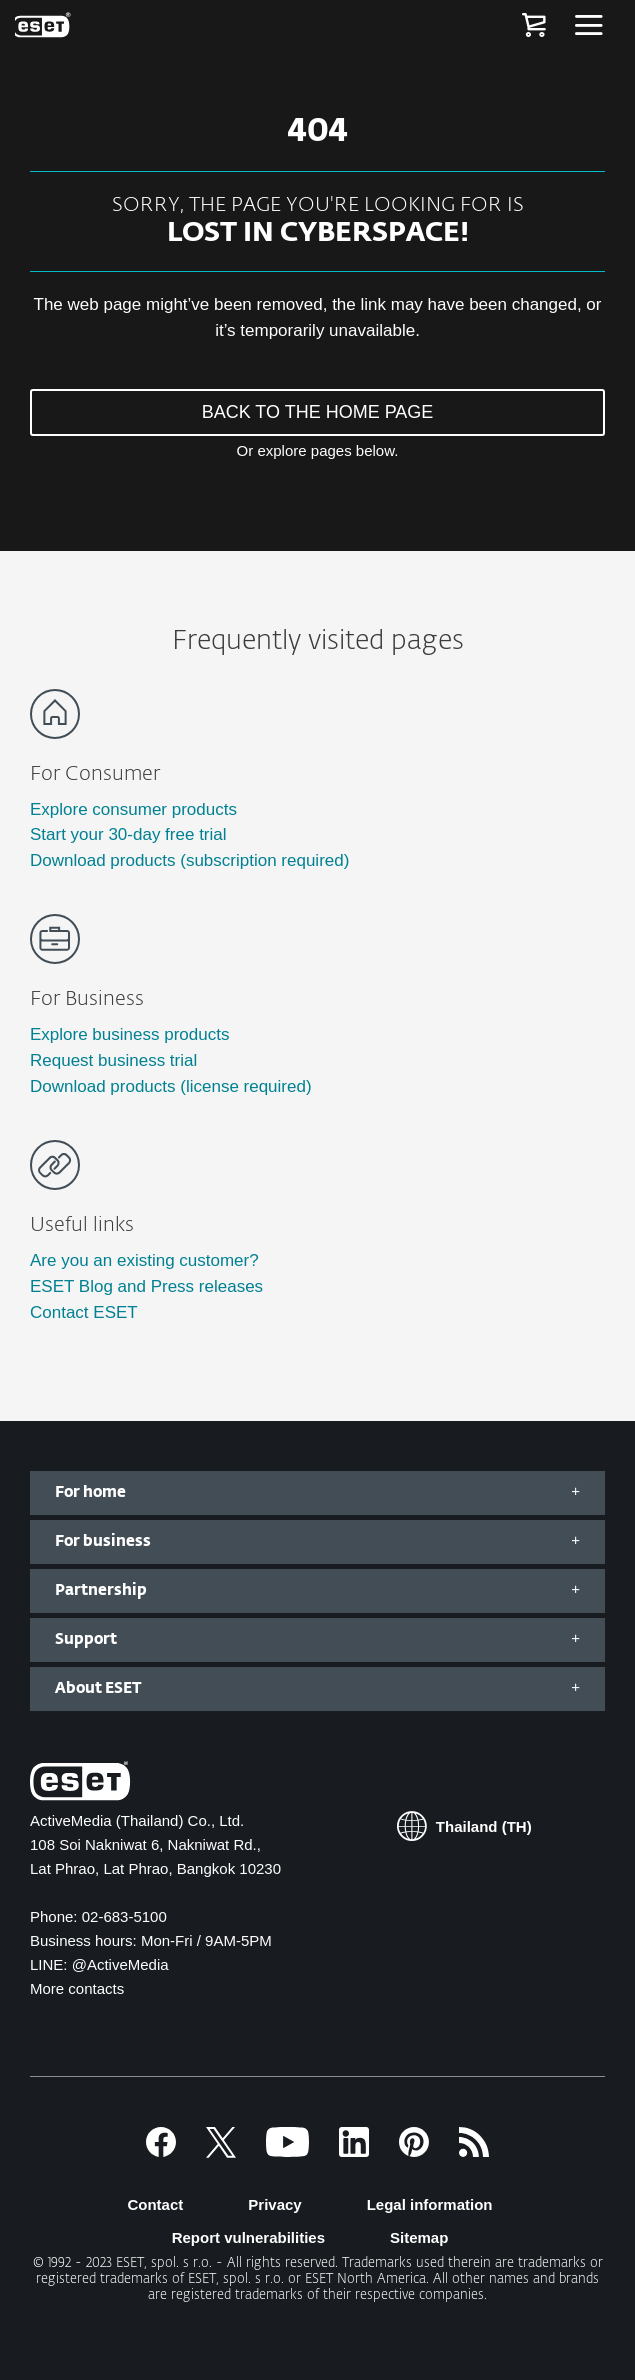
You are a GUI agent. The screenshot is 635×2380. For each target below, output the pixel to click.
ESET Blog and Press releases (146, 1286)
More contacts (77, 1988)
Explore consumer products (133, 809)
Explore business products (129, 1034)
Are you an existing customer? (144, 1260)
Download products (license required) (171, 1086)
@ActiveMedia (120, 1964)
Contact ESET (84, 1312)
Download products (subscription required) (189, 860)
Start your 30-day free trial (128, 834)
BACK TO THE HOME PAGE (318, 412)
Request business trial (113, 1060)
